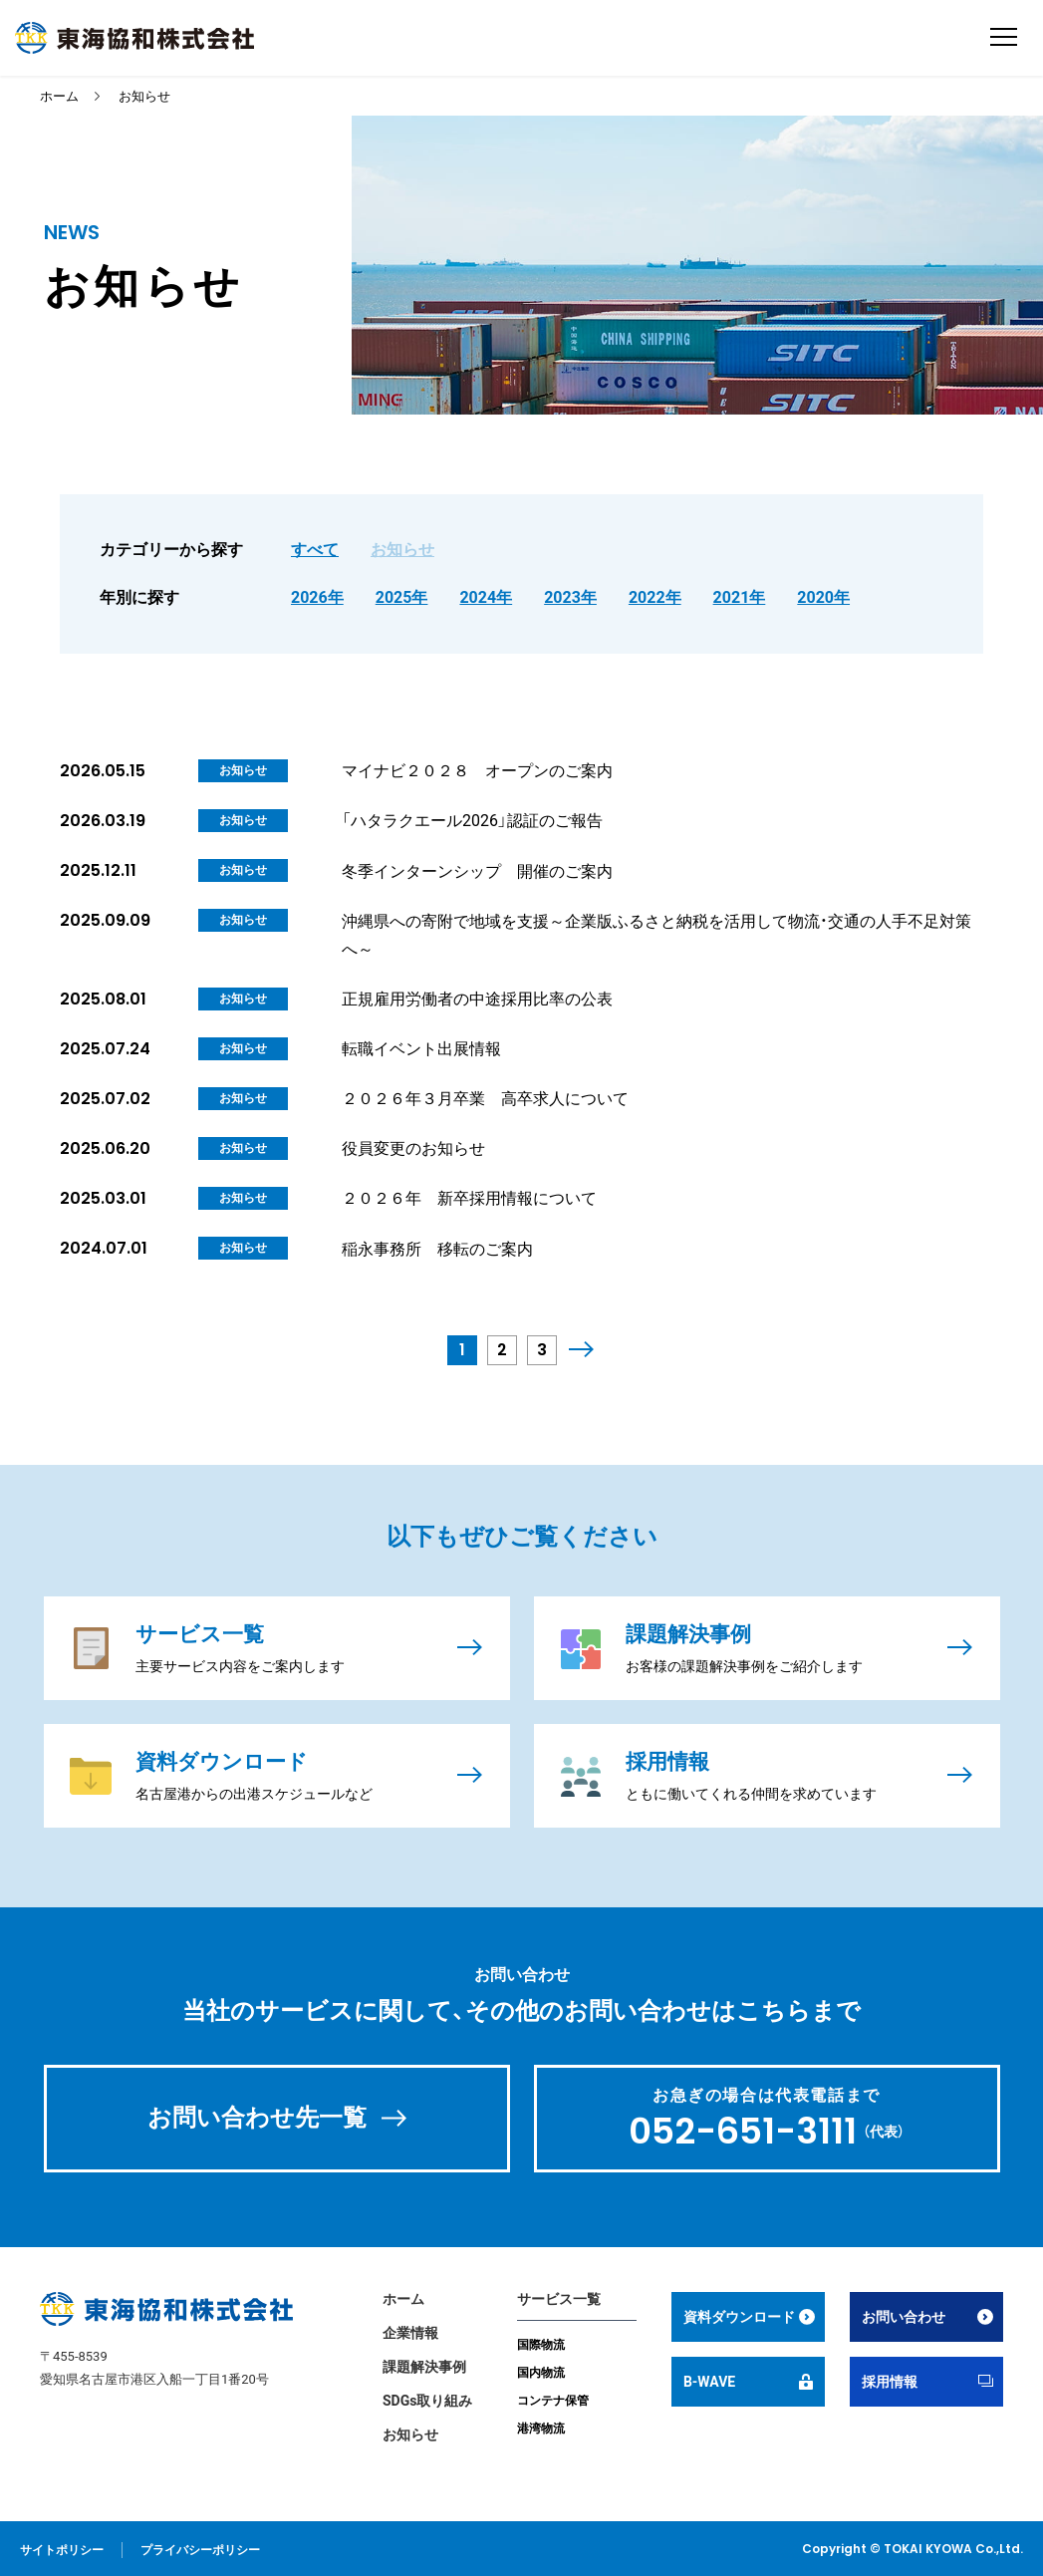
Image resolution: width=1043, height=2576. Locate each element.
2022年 (655, 597)
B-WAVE (709, 2380)
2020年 (823, 597)
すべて (315, 549)
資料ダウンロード (739, 2315)
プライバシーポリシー (200, 2548)
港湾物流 (541, 2426)
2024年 (485, 597)
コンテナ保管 (553, 2399)
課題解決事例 (424, 2365)
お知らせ (144, 96)
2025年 (402, 597)
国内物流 (541, 2371)
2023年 (570, 597)
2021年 (739, 597)
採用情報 (889, 2380)
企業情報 (410, 2331)
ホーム (59, 96)
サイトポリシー (62, 2548)
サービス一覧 (559, 2297)
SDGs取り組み (427, 2399)
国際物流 (541, 2343)
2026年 (317, 597)
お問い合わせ (903, 2315)
